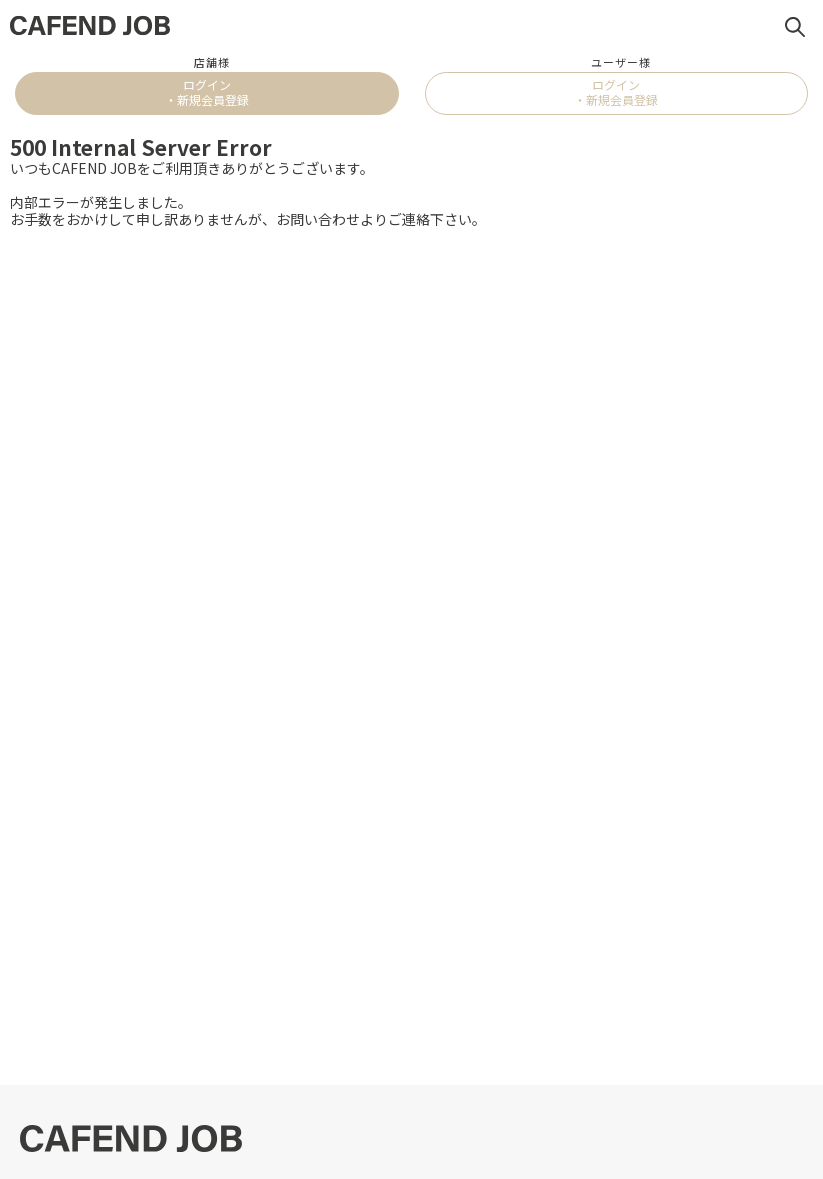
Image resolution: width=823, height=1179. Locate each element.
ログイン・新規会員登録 (207, 91)
